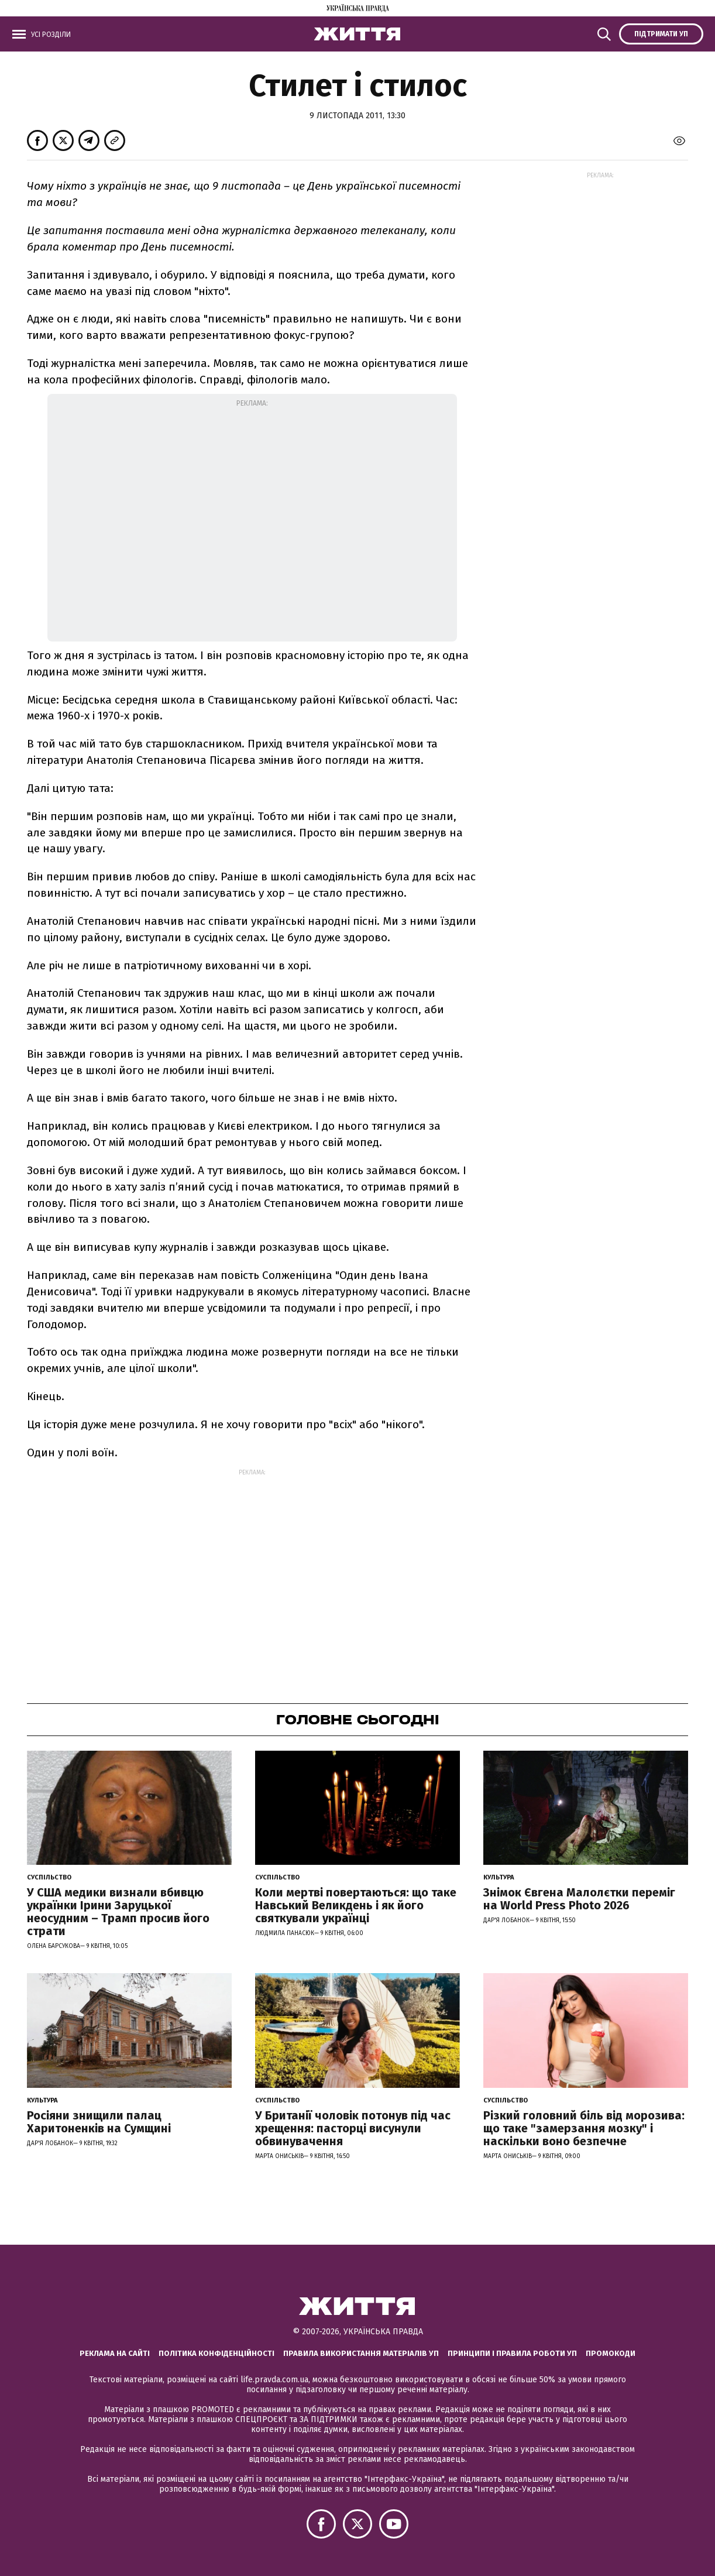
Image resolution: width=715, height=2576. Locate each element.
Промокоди (610, 2353)
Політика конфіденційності (216, 2353)
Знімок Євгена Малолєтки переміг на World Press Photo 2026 (579, 1898)
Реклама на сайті (115, 2353)
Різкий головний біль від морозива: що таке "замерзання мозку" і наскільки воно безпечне (584, 2128)
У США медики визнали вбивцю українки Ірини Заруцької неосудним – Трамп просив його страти (118, 1911)
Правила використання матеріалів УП (361, 2353)
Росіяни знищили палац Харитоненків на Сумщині (99, 2121)
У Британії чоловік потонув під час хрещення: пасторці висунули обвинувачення (353, 2128)
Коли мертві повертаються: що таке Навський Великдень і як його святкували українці (355, 1905)
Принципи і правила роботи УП (512, 2353)
